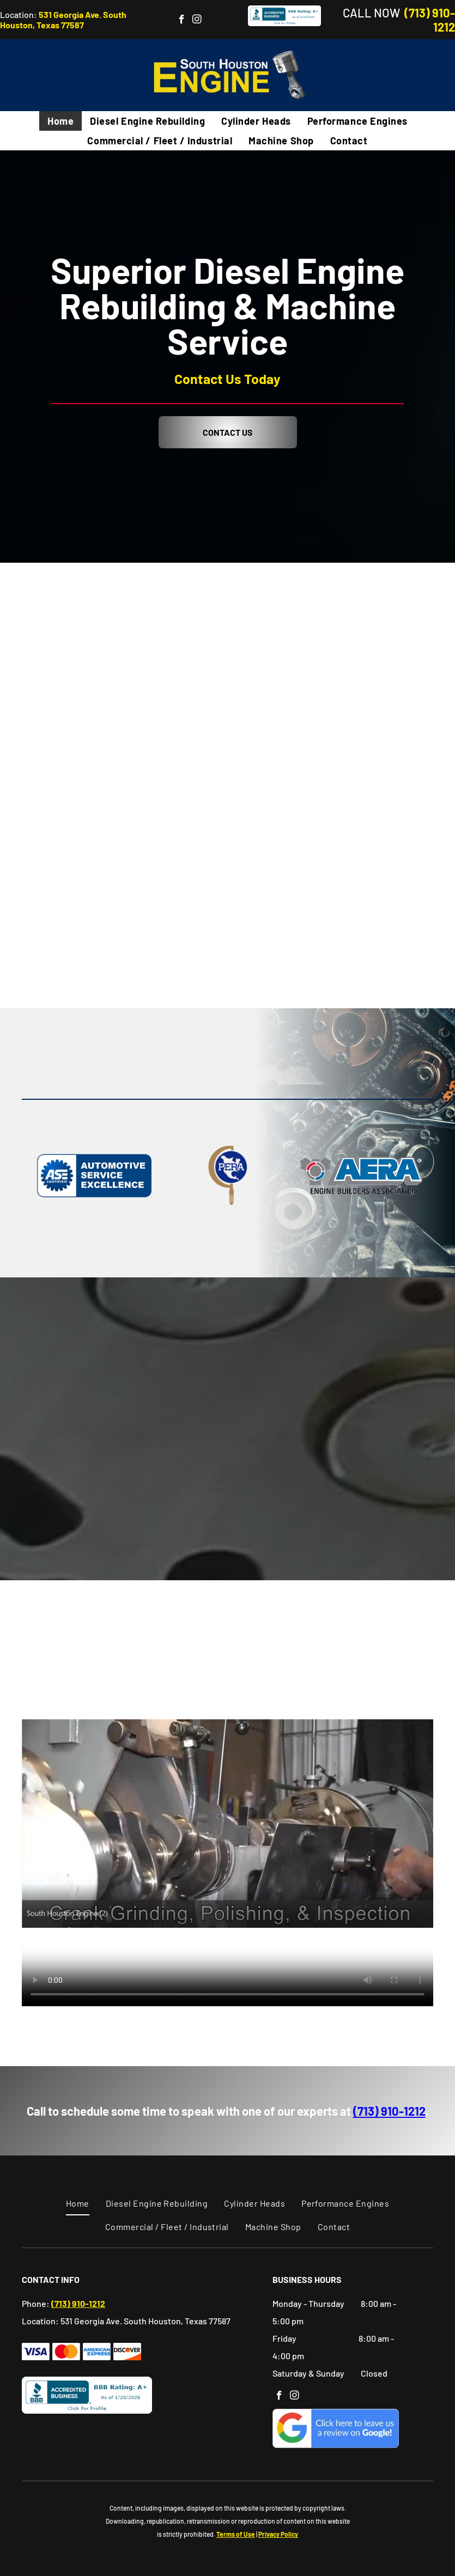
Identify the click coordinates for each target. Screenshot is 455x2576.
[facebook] (182, 21)
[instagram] (197, 21)
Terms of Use (235, 2534)
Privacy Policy (278, 2534)
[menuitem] (60, 121)
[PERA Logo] (227, 1175)
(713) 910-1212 (389, 2111)
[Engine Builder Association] (361, 1175)
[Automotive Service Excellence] (94, 1175)
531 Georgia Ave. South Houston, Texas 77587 (63, 19)
